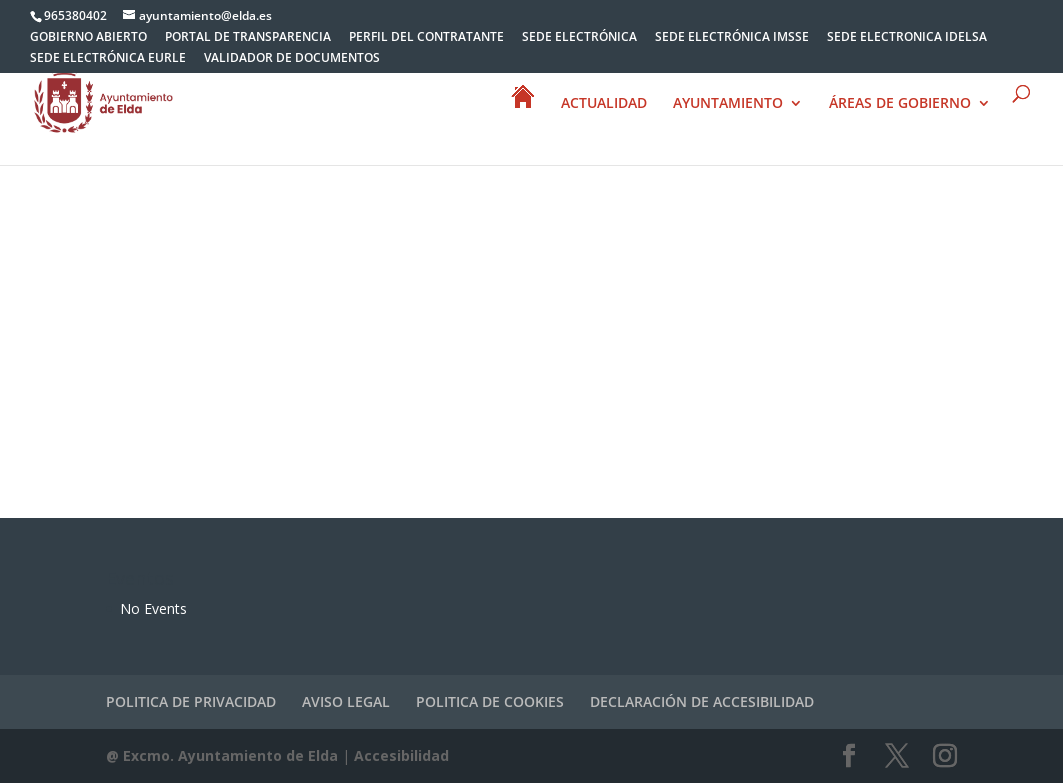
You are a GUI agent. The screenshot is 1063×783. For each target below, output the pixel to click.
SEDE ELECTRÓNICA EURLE (108, 59)
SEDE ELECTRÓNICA (579, 38)
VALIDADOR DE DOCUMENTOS (292, 59)
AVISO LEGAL (346, 701)
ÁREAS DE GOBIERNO (900, 104)
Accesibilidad (401, 755)
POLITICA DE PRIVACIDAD (191, 701)
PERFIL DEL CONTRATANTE (426, 38)
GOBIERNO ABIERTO (88, 38)
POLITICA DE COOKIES (490, 701)
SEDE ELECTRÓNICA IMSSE (732, 38)
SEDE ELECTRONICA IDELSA (907, 38)
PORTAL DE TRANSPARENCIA (248, 38)
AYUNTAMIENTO (728, 104)
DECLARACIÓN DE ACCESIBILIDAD (702, 701)
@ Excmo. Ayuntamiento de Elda (222, 755)
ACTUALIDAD (604, 104)
